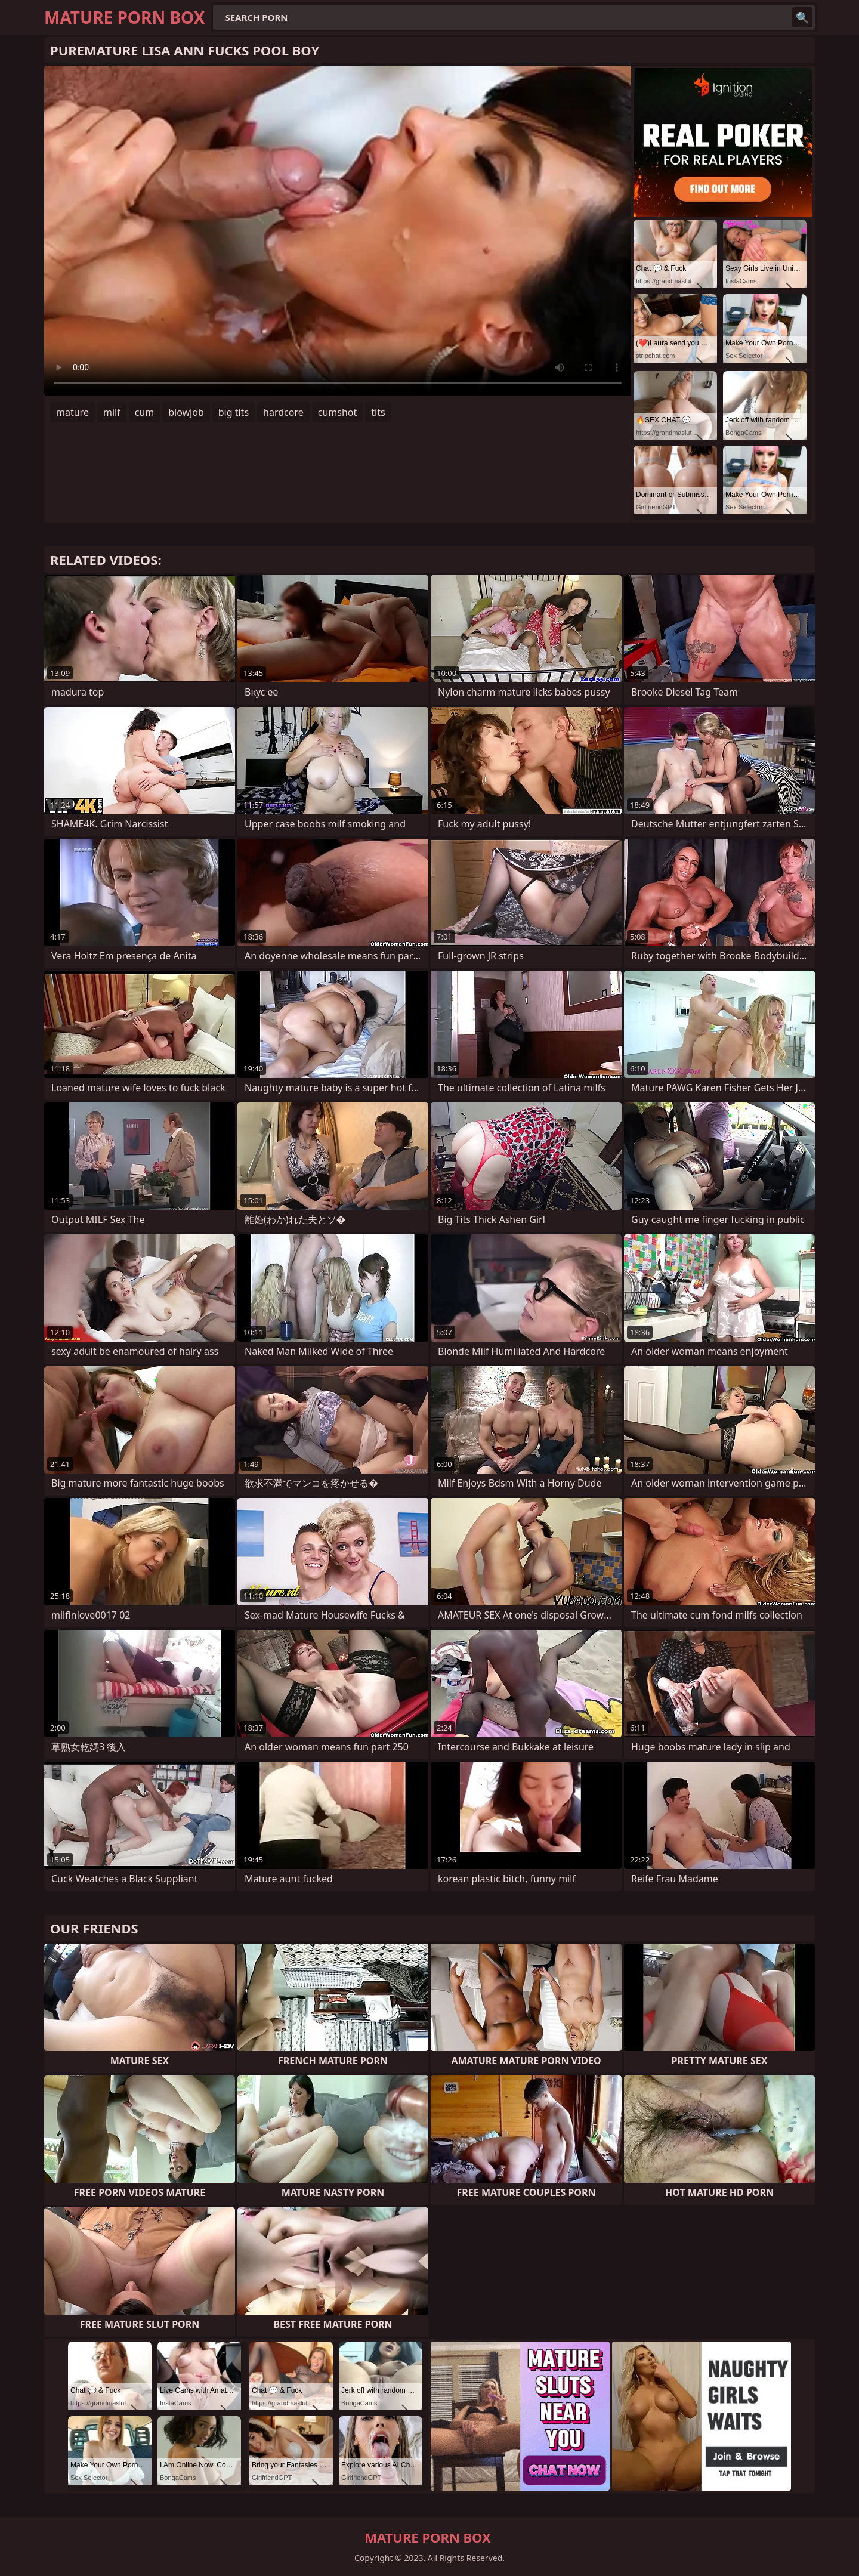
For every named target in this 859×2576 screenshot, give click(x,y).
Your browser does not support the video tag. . (337, 231)
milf (111, 412)
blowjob (186, 412)
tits (378, 412)
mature (72, 412)
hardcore (283, 412)
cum (145, 412)
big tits (233, 412)
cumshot (337, 412)
